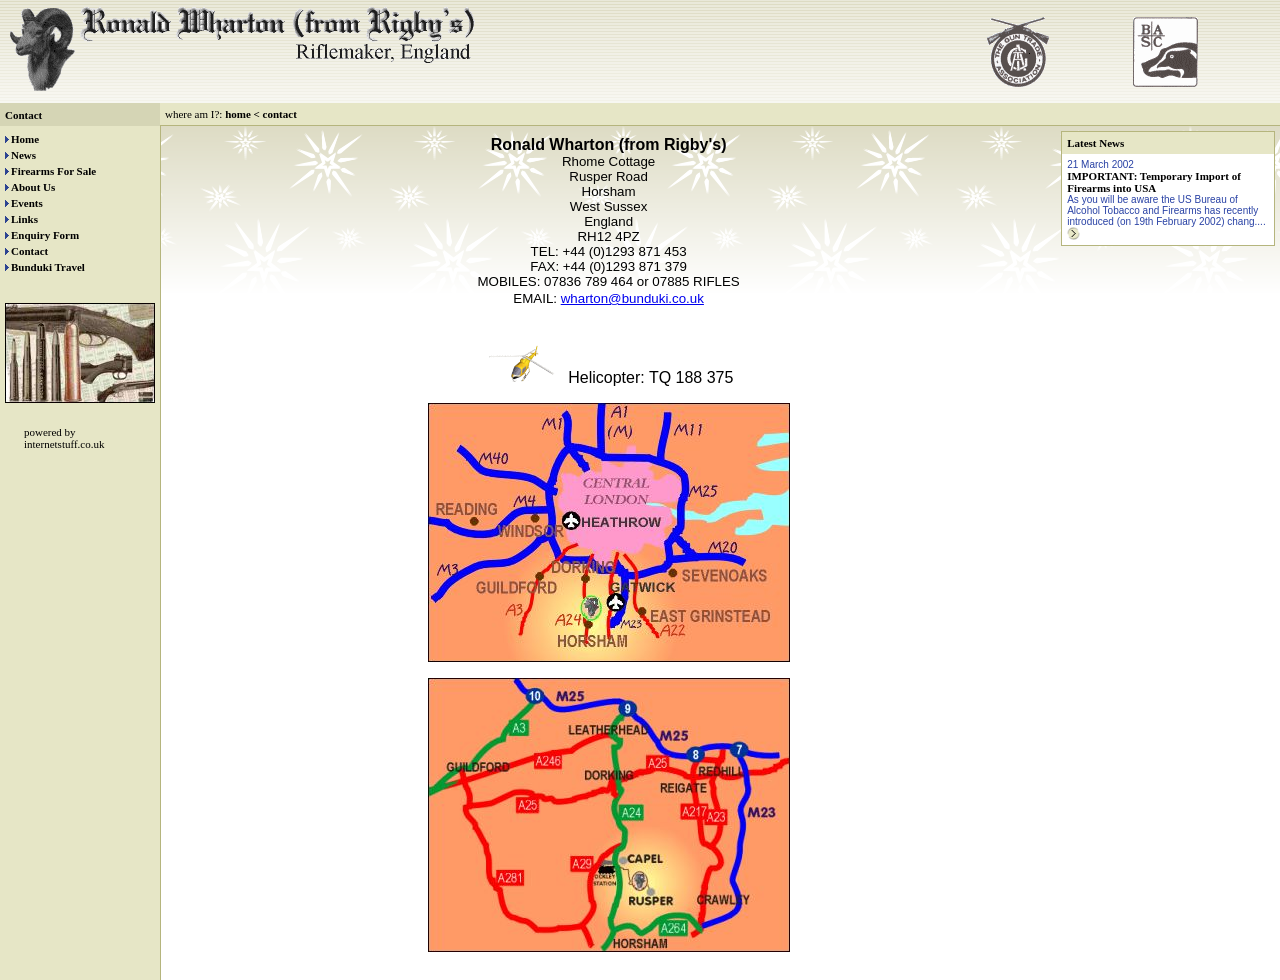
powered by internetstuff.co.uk (64, 438)
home (238, 114)
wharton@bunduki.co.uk (632, 298)
